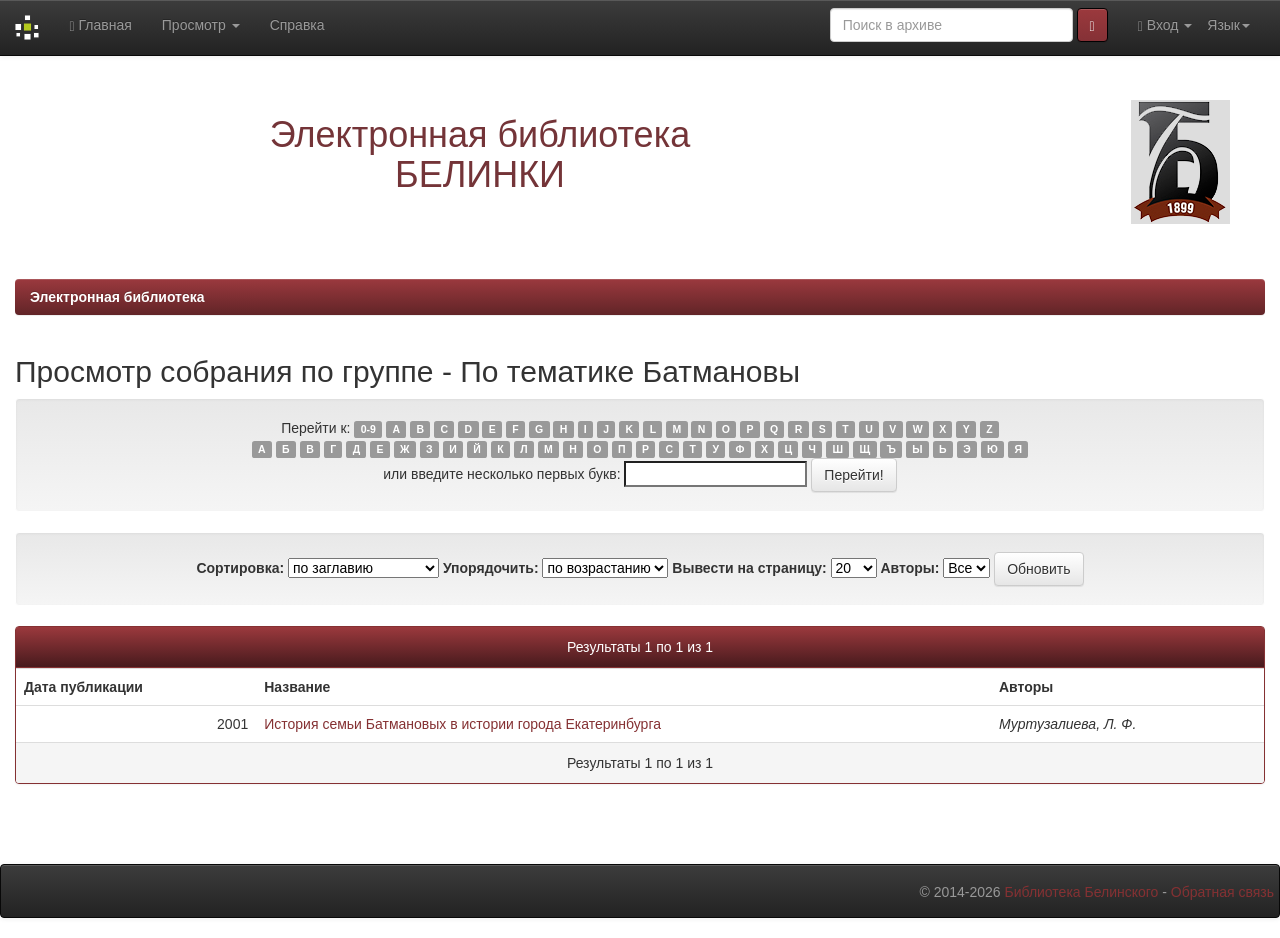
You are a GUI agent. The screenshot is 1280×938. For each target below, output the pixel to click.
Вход (1165, 25)
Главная (100, 25)
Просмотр (201, 25)
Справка (297, 25)
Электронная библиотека (117, 297)
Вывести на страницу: (749, 568)
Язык (1228, 25)
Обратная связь (1222, 892)
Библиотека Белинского (1081, 892)
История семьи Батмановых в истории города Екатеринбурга (462, 724)
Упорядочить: (491, 568)
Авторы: (909, 568)
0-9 (368, 429)
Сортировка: (240, 568)
